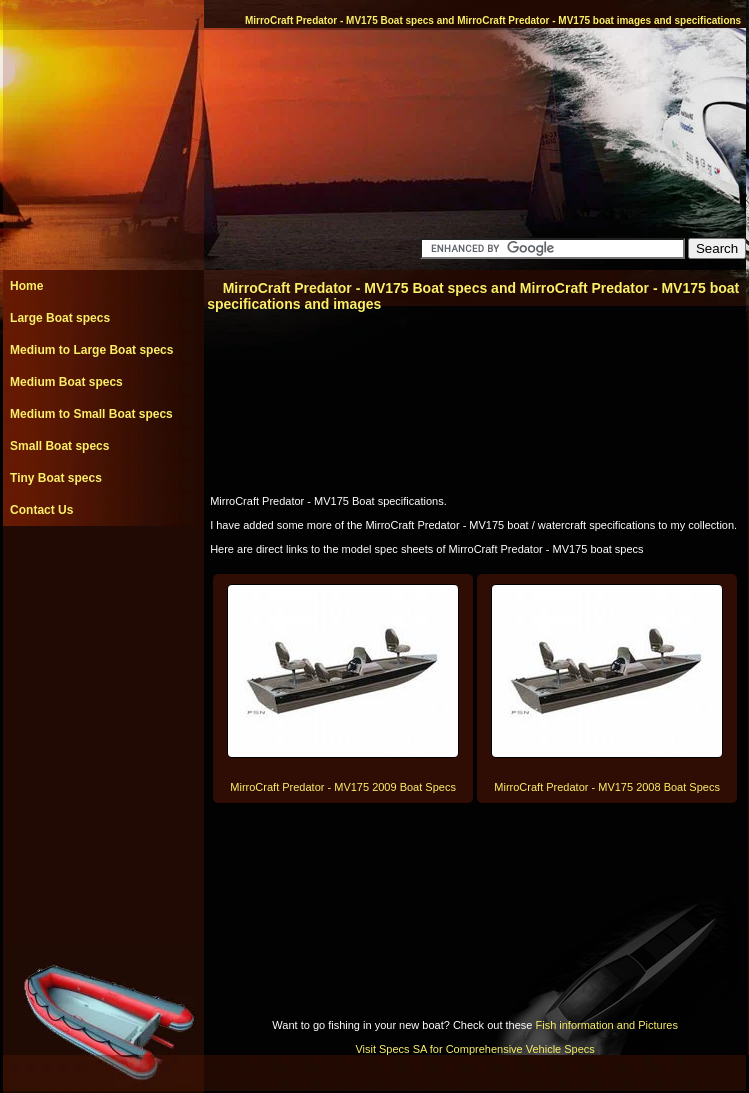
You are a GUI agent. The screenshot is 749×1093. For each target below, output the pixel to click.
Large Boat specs (60, 318)
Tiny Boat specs (56, 478)
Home (26, 286)
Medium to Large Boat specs (91, 350)
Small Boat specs (59, 446)
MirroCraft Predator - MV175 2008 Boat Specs (607, 787)
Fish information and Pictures (606, 1025)
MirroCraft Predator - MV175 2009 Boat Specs (343, 787)
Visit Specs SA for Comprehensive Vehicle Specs (474, 1049)
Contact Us (41, 510)
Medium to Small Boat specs (91, 414)
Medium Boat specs (66, 382)
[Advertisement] (103, 571)
